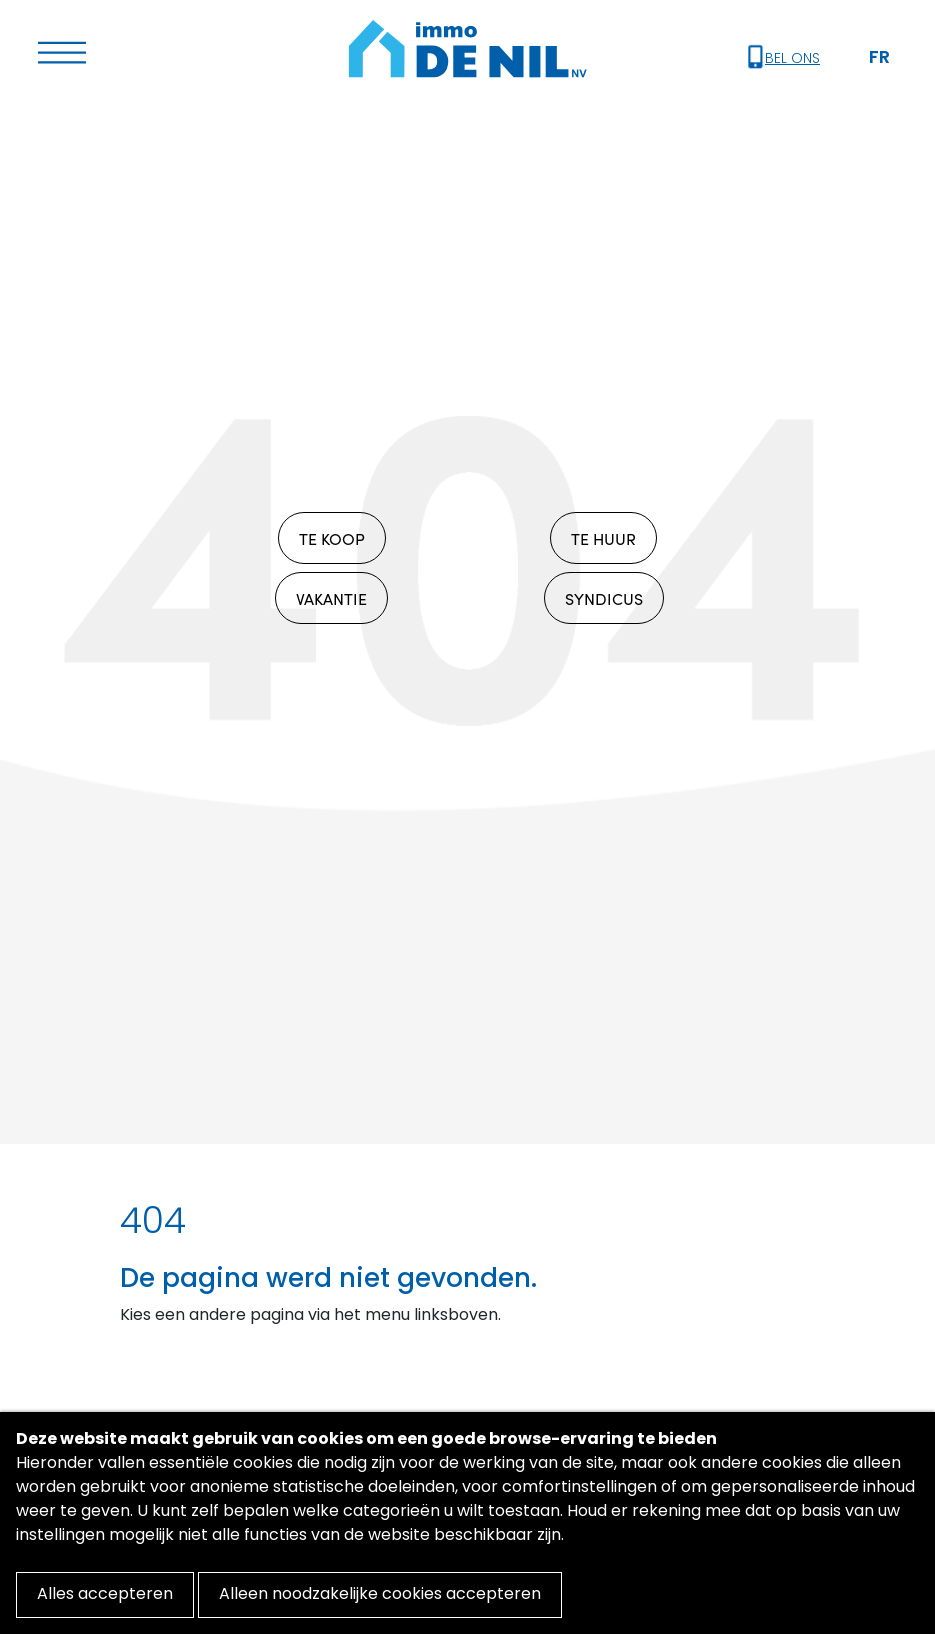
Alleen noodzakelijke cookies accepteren (380, 1595)
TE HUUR (603, 538)
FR (879, 58)
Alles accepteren (105, 1595)
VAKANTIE (331, 598)
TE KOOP (332, 538)
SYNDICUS (604, 598)
